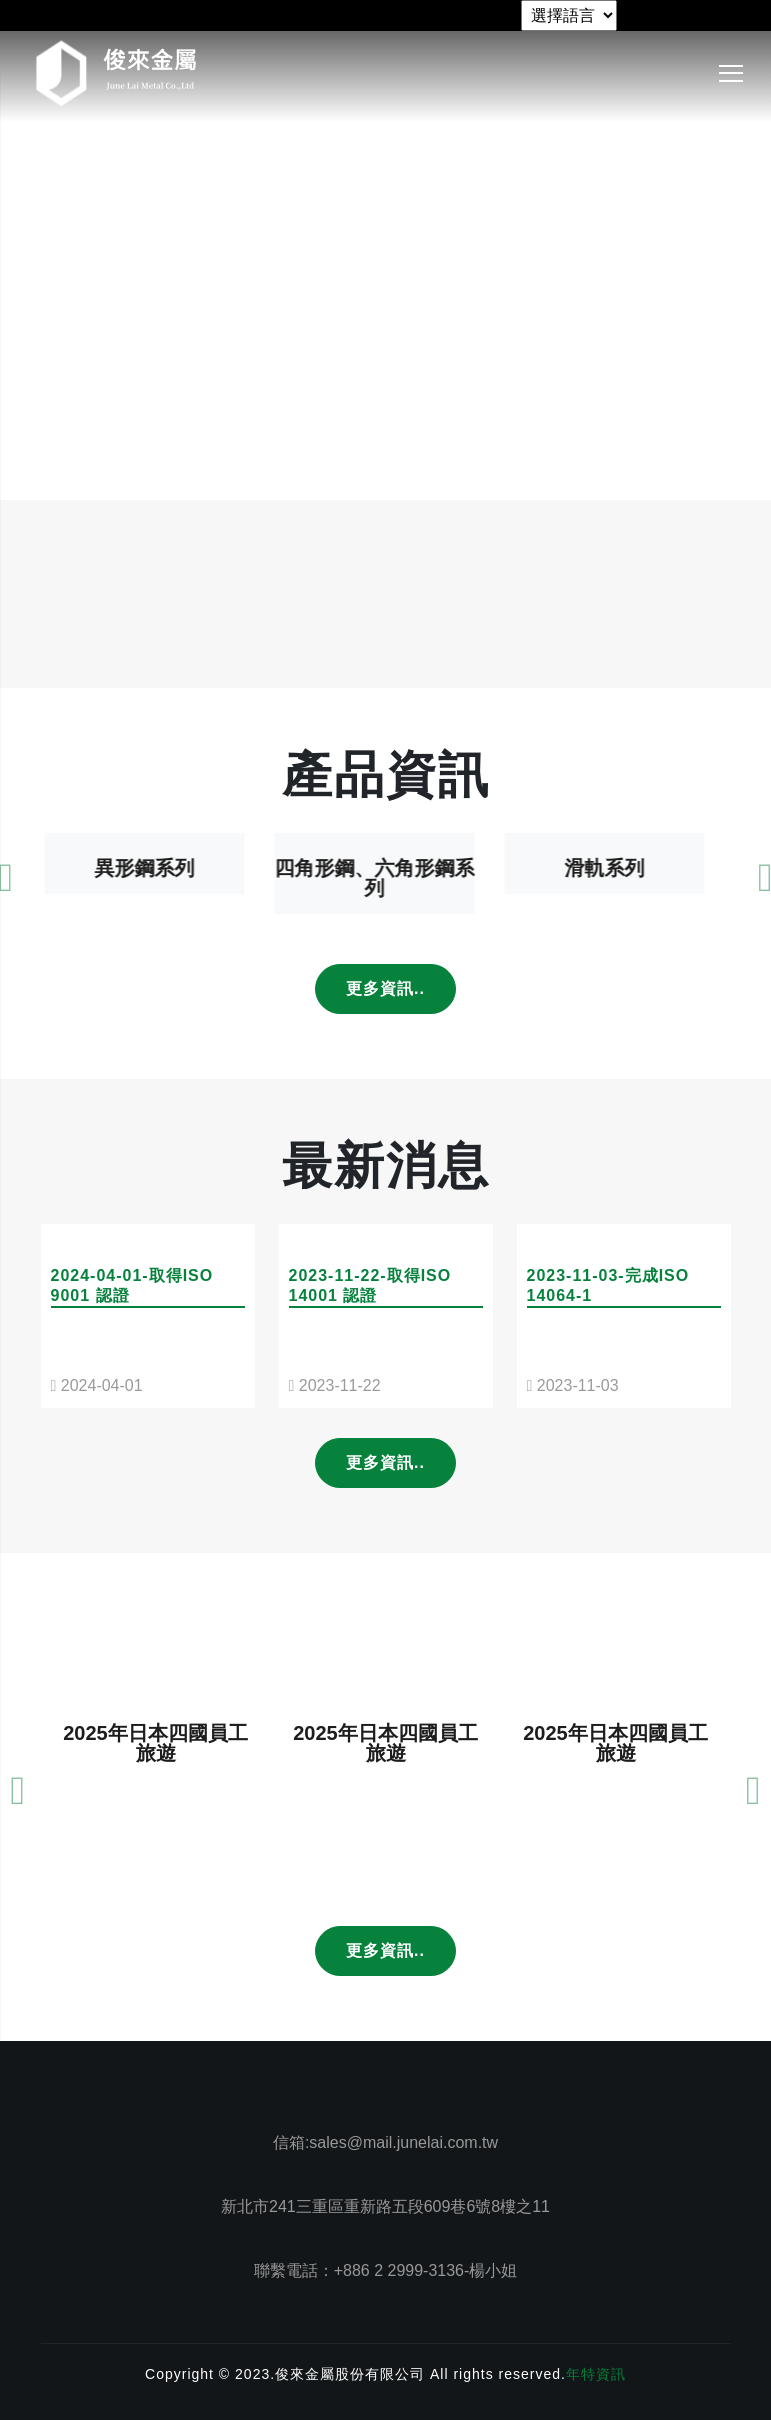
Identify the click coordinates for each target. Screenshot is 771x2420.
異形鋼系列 (156, 920)
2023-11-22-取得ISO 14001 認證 (370, 1337)
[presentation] (18, 1849)
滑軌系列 (616, 920)
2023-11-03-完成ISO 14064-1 (608, 1337)
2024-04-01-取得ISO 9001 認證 (132, 1337)
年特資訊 (596, 2374)
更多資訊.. (385, 988)
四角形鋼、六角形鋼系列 (386, 930)
